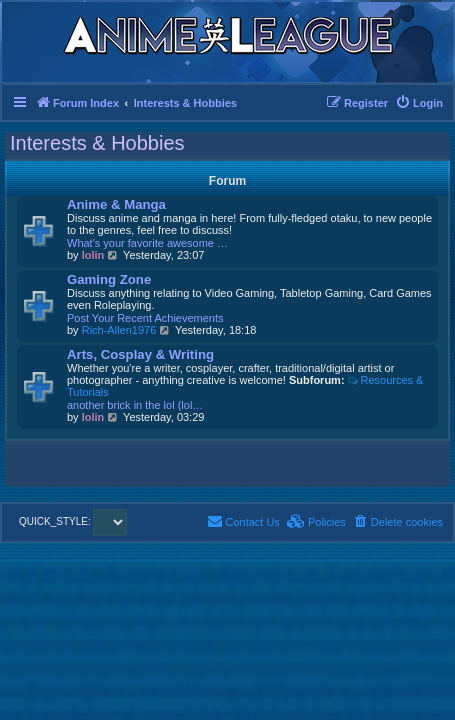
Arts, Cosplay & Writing (140, 354)
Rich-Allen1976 (119, 330)
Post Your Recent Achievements (145, 318)
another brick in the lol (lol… (135, 405)
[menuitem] (419, 103)
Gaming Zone (109, 279)
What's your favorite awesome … (147, 243)
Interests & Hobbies (97, 143)
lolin (93, 255)
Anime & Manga (116, 204)
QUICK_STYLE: (73, 521)
